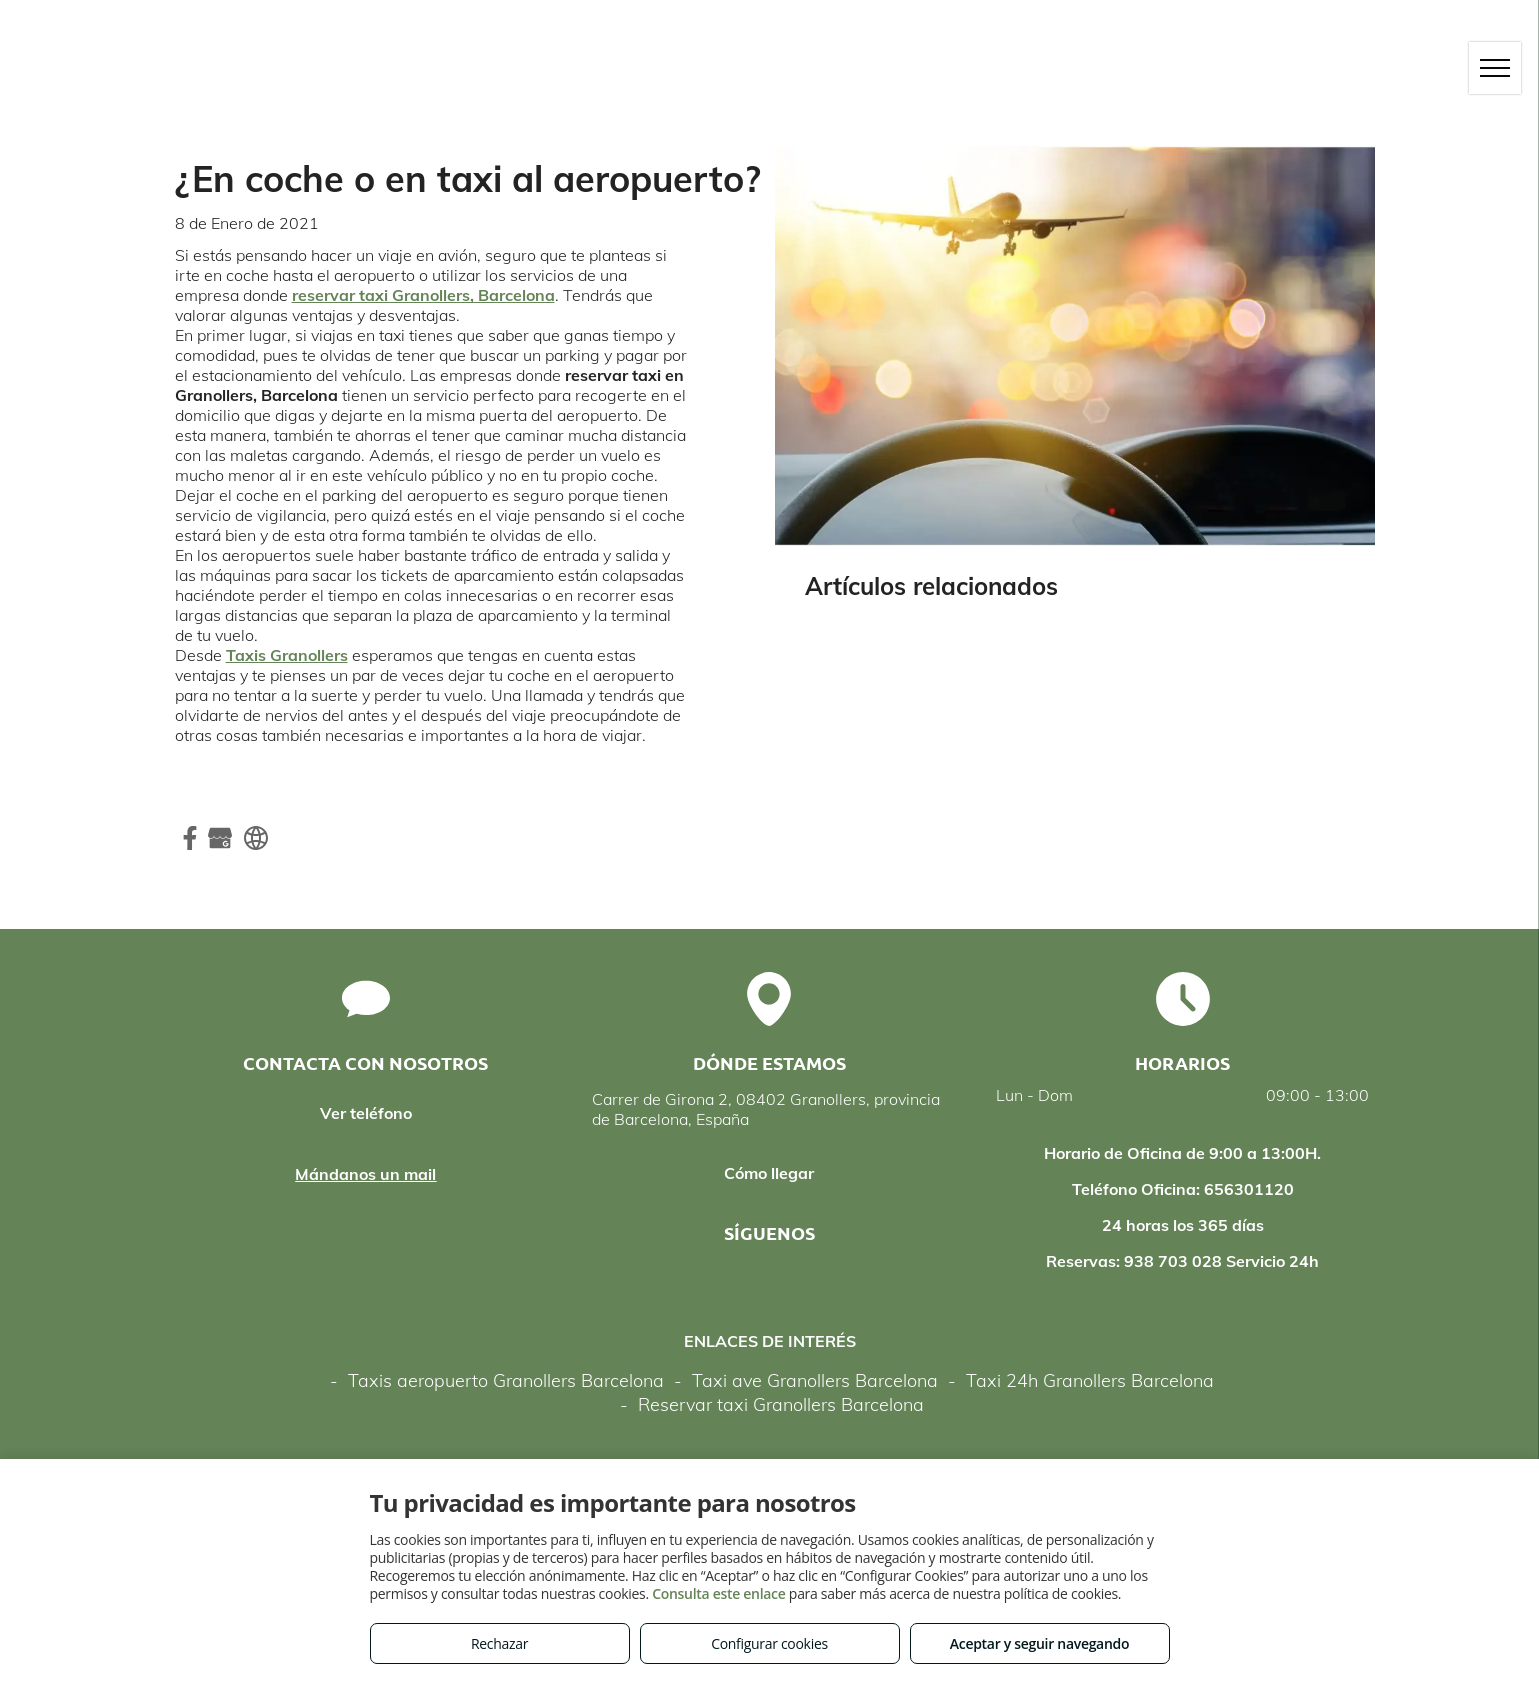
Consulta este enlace (718, 1593)
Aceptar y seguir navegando (1039, 1643)
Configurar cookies (769, 1643)
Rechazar (499, 1643)
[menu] (1495, 68)
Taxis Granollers (287, 655)
